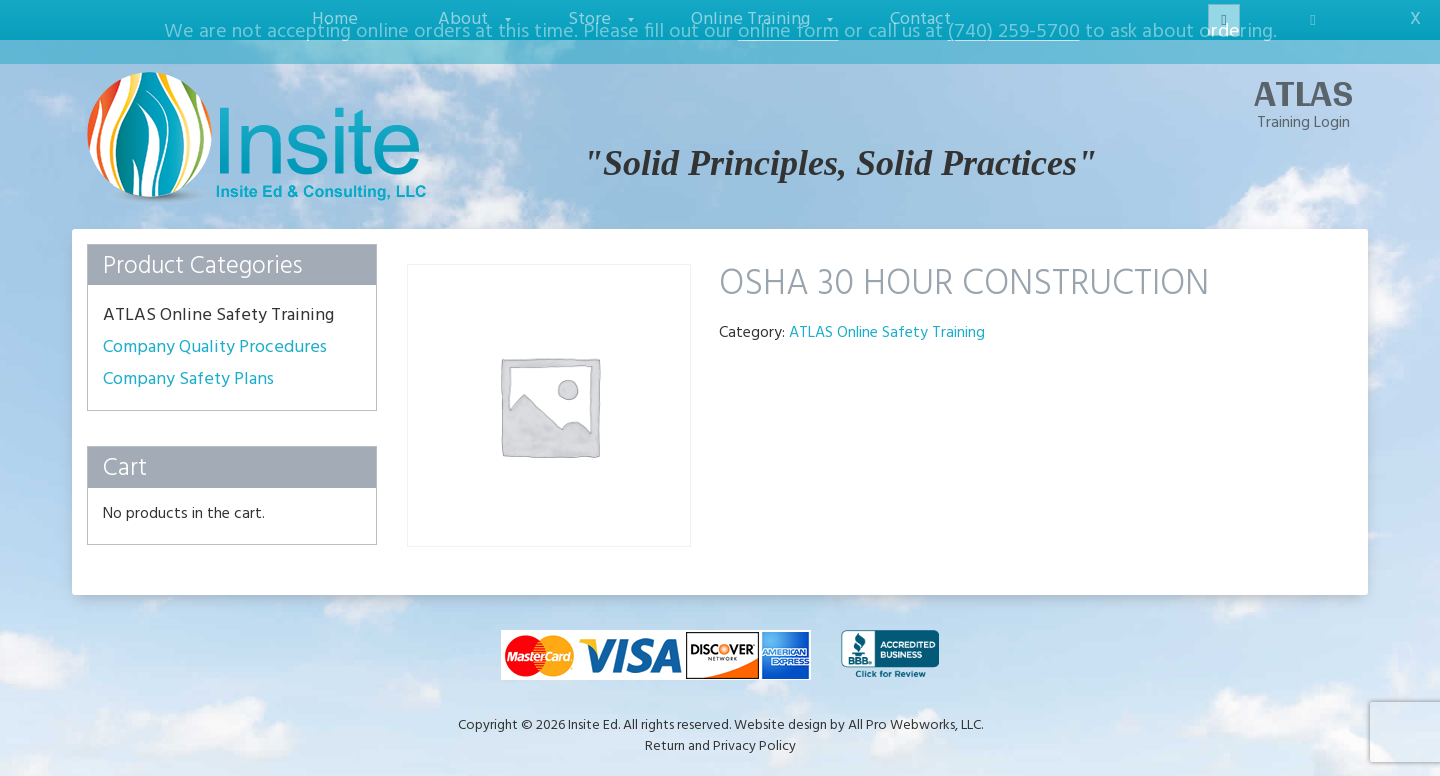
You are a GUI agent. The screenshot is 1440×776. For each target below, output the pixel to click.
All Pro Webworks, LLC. (915, 713)
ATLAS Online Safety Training (887, 320)
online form (788, 32)
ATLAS (1303, 80)
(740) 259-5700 (1014, 32)
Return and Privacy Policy (720, 734)
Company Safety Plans (188, 367)
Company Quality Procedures (215, 335)
